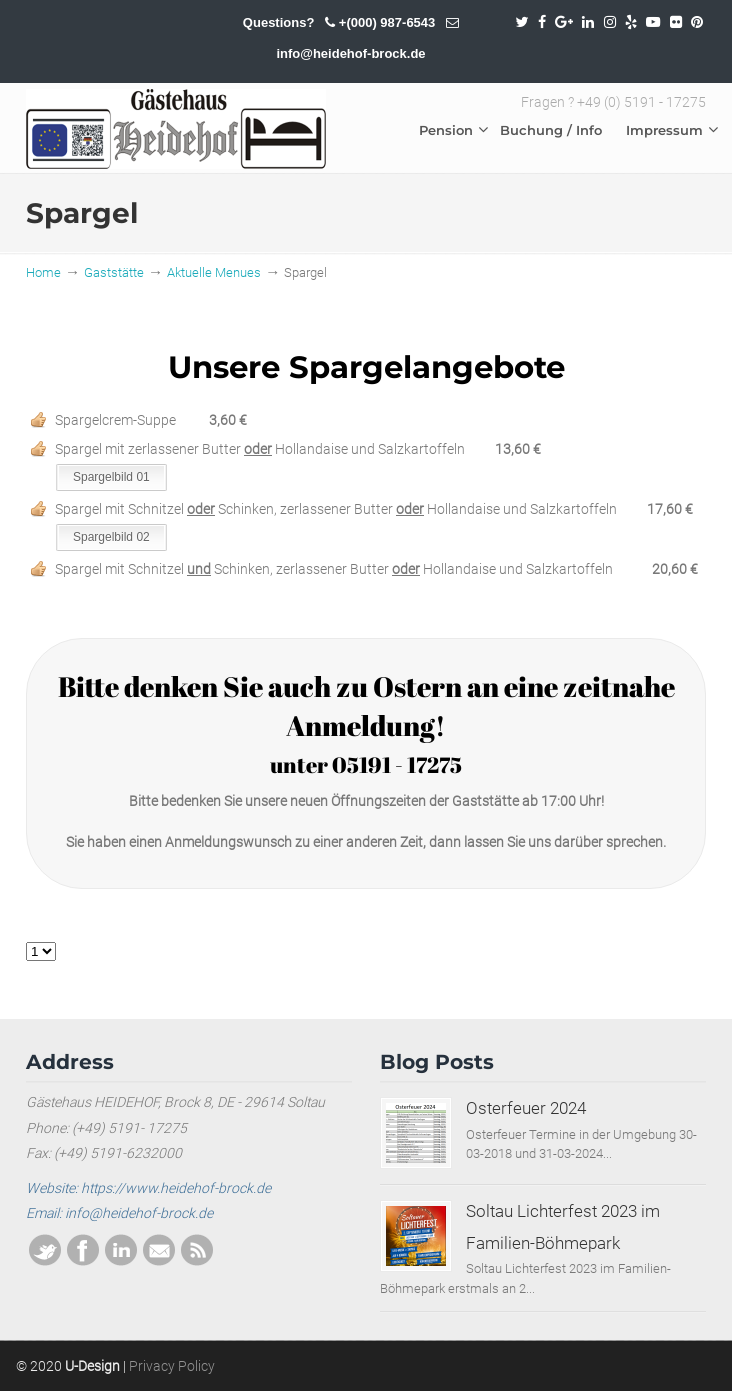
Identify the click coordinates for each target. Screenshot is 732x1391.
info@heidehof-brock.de (350, 53)
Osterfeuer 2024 (526, 1108)
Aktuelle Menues (214, 272)
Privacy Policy (172, 1366)
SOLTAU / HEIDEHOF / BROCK (176, 129)
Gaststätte (114, 272)
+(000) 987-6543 (387, 22)
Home (43, 272)
